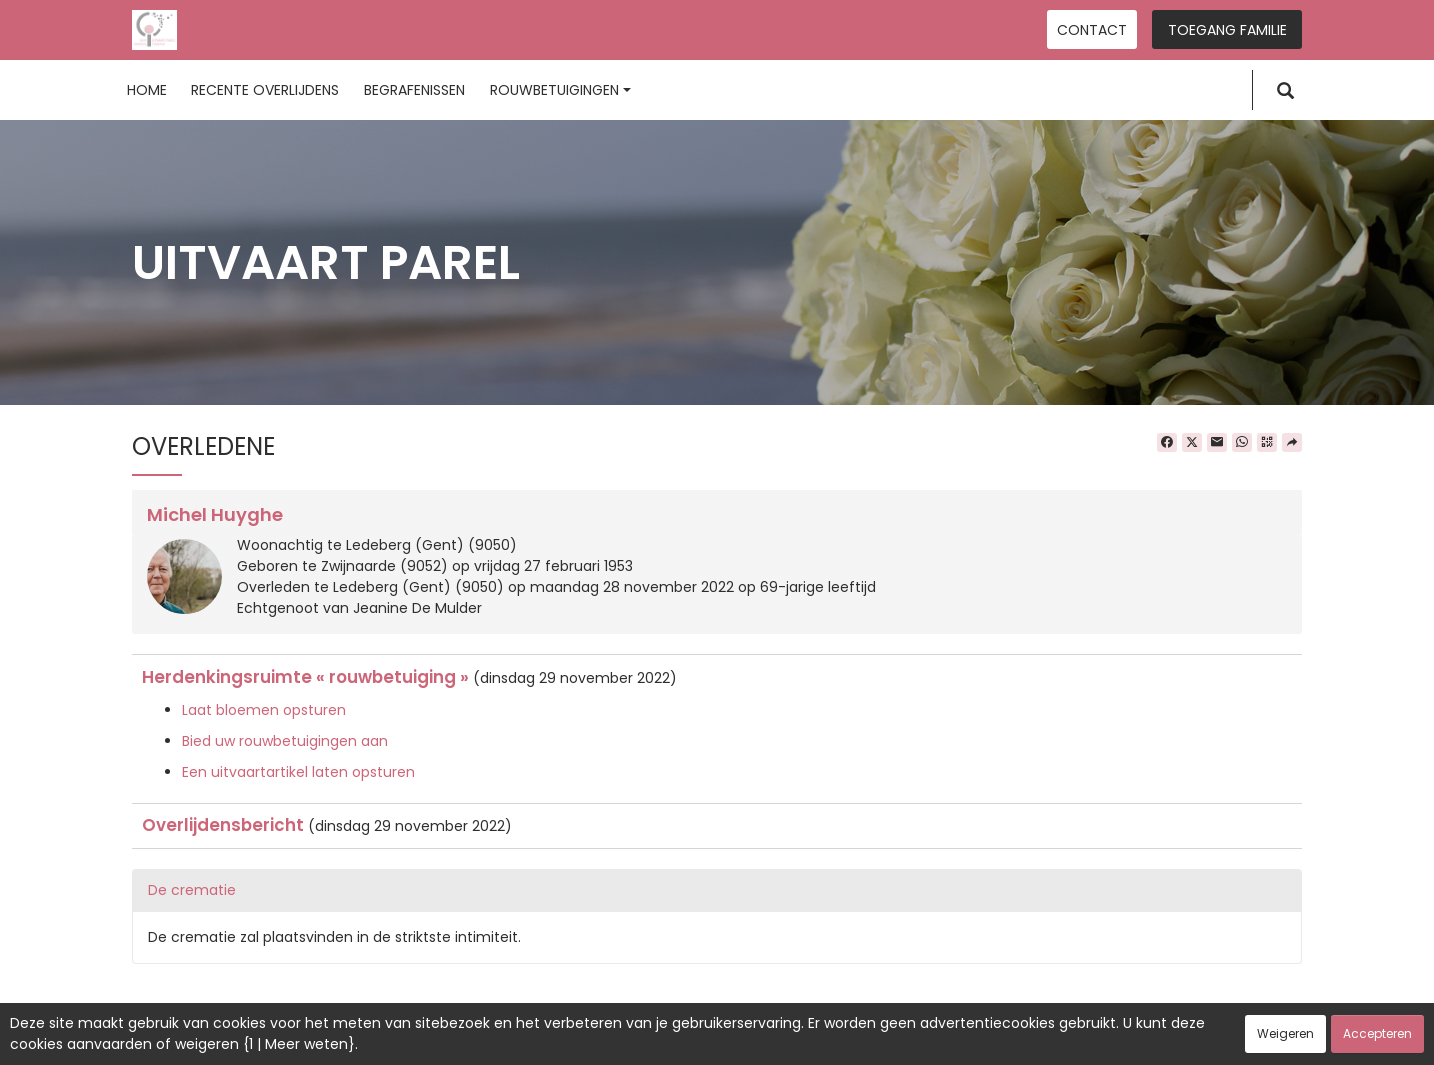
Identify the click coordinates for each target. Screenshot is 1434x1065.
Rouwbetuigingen (560, 90)
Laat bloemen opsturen (264, 710)
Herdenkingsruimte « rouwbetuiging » (305, 677)
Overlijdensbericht (223, 825)
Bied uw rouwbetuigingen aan (285, 741)
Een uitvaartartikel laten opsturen (298, 772)
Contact (1092, 30)
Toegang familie (1227, 30)
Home (147, 90)
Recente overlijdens (265, 90)
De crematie (192, 890)
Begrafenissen (414, 90)
